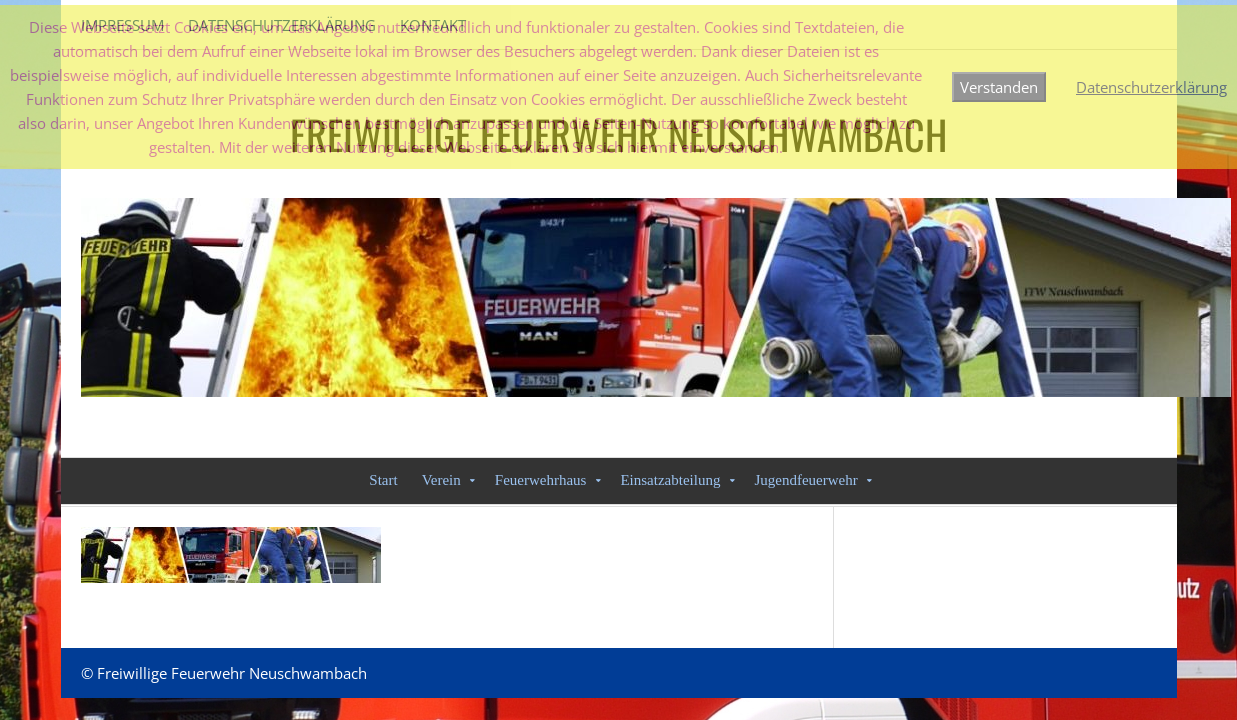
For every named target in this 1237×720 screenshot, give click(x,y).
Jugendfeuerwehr (805, 480)
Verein (441, 480)
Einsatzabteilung (670, 480)
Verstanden (999, 87)
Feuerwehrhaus (541, 480)
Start (383, 480)
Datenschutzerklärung (1151, 87)
